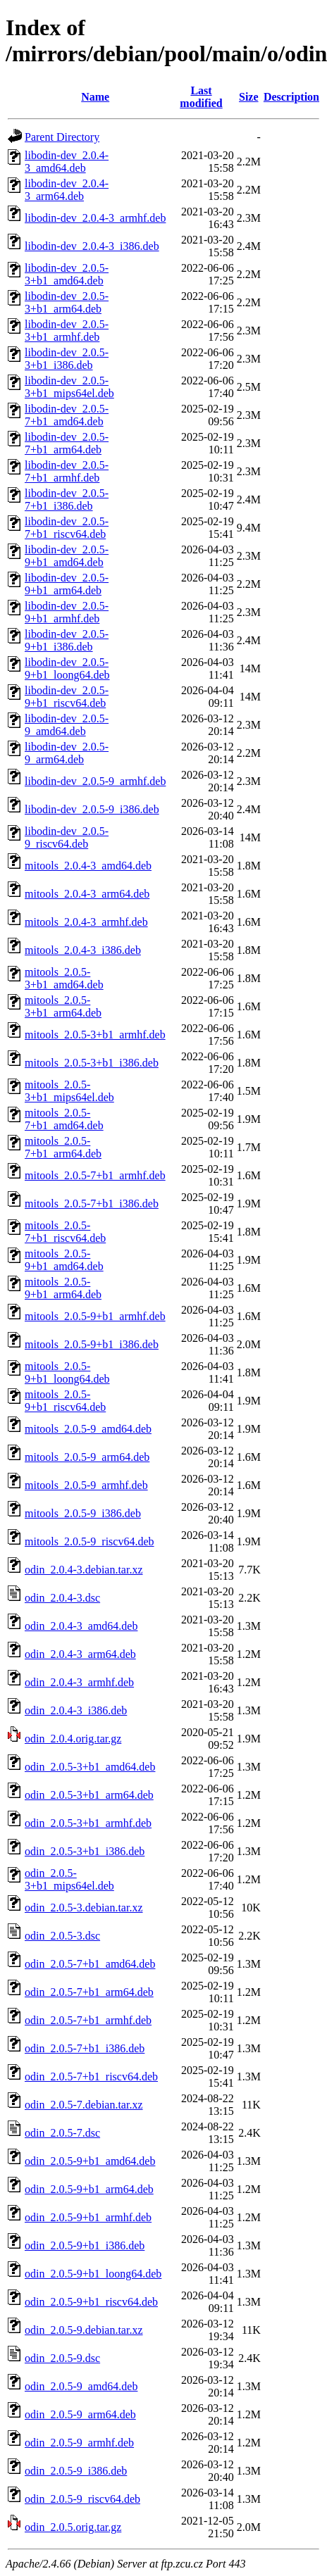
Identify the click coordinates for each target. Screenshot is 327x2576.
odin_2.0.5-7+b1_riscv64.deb (91, 2076)
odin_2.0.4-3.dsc (62, 1598)
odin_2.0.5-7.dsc (62, 2133)
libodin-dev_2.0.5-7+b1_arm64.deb (67, 443)
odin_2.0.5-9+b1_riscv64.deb (91, 2302)
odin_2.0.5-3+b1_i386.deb (84, 1851)
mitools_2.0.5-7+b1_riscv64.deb (65, 1231)
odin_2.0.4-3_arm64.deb (80, 1654)
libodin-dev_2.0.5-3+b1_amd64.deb (67, 274)
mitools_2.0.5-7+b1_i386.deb (92, 1204)
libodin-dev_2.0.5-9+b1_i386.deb (67, 640)
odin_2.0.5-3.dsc (62, 1936)
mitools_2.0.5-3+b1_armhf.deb (95, 1035)
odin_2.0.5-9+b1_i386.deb (84, 2245)
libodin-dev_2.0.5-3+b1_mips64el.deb (69, 387)
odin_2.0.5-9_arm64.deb (80, 2414)
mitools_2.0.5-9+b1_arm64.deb (63, 1288)
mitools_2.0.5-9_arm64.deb (87, 1457)
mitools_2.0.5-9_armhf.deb (86, 1485)
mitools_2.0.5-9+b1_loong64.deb (67, 1372)
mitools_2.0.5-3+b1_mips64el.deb (69, 1091)
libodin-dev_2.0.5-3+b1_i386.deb (67, 358)
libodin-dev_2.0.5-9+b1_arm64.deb (67, 584)
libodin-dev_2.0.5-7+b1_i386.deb (67, 499)
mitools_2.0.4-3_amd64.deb (88, 866)
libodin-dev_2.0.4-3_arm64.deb (67, 189)
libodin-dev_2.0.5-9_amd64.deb (67, 724)
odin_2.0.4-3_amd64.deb (81, 1626)
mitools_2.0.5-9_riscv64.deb (89, 1541)
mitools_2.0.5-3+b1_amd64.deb (64, 978)
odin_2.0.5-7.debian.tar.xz (84, 2105)
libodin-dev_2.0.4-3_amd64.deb (67, 161)
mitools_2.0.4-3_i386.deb (83, 950)
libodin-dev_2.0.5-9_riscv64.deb (67, 837)
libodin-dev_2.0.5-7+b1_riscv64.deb (67, 527)
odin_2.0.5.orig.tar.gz (73, 2527)
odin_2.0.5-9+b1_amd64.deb (90, 2161)
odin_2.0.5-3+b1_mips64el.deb (69, 1879)
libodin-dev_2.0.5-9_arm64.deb (67, 753)
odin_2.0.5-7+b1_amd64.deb (90, 1964)
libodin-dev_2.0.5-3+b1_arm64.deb (67, 302)
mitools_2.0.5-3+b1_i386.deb (92, 1063)
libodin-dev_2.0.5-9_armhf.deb (95, 781)
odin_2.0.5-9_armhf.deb (79, 2443)
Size (249, 97)
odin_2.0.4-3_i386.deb (76, 1710)
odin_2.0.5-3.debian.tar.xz (84, 1908)
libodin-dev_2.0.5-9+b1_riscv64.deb (67, 696)
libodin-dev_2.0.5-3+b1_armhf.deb (67, 330)
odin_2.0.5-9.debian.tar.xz (84, 2330)
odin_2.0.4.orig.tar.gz (73, 1739)
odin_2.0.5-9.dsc (62, 2358)
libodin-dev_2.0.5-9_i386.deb (92, 809)
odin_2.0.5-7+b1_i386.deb (84, 2048)
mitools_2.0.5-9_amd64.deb (88, 1429)
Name (95, 97)
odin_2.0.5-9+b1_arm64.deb (89, 2189)
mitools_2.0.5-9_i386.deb (83, 1513)
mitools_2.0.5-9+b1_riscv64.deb (65, 1400)
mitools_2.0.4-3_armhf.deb (86, 922)
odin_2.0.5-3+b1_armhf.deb (88, 1823)
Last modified (201, 96)
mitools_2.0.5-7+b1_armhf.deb (95, 1175)
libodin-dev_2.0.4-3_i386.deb (92, 246)
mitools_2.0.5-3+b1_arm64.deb (63, 1006)
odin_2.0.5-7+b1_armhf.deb (88, 2020)
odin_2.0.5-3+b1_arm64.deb (89, 1795)
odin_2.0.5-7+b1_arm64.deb (89, 1992)
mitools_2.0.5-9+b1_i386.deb (92, 1344)
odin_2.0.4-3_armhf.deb (79, 1682)
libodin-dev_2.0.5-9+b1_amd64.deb (67, 556)
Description (291, 97)
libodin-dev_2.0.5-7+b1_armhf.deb (67, 471)
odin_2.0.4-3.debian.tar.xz (84, 1570)
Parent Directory (62, 137)
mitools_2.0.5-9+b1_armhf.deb (95, 1316)
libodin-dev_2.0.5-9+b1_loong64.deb (67, 668)
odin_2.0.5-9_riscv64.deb (82, 2499)
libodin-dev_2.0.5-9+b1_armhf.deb (67, 612)
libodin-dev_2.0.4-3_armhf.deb (95, 218)
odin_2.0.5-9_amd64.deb (81, 2386)
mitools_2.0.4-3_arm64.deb (87, 894)
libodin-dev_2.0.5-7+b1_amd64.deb (67, 415)
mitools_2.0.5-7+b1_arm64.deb (63, 1147)
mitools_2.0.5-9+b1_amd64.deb (64, 1260)
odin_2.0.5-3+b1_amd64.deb (90, 1767)
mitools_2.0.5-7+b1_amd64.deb (64, 1119)
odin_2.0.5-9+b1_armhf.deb (88, 2217)
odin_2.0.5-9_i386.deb (76, 2471)
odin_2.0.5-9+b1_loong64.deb (93, 2274)
